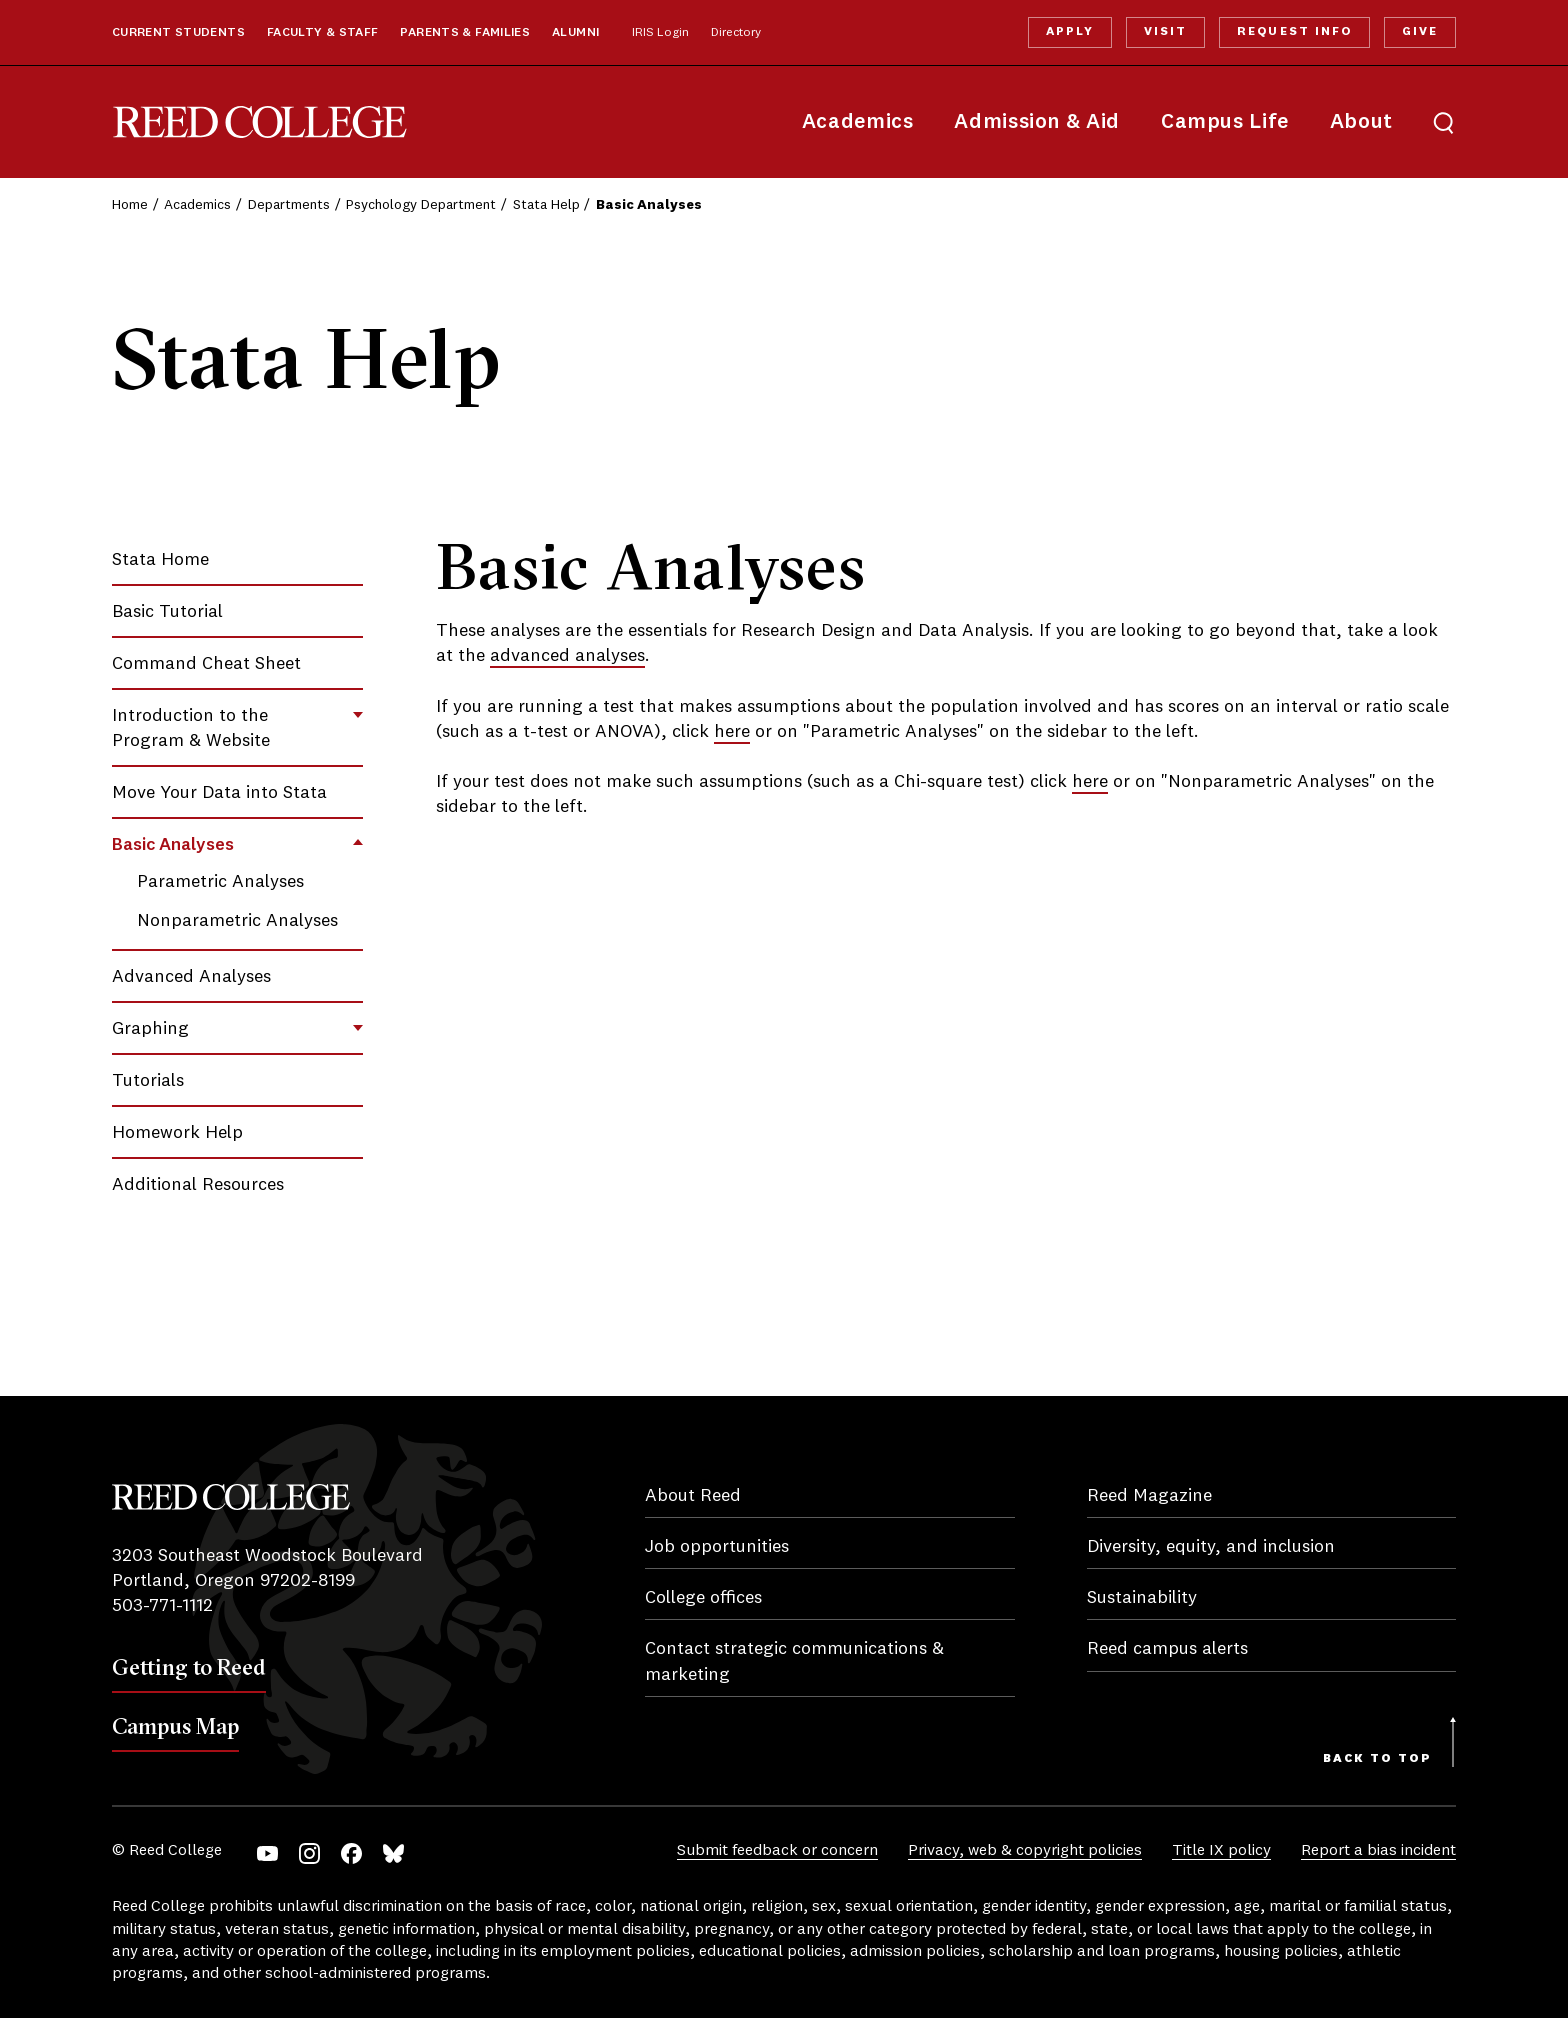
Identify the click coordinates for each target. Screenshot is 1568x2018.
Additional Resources (198, 1185)
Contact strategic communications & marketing (794, 1661)
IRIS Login (660, 33)
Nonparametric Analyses (237, 921)
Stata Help (546, 205)
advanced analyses (567, 656)
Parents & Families (465, 33)
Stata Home (160, 560)
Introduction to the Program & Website (191, 728)
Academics (858, 122)
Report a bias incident (1378, 1851)
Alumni (575, 33)
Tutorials (148, 1081)
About (1361, 122)
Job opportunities (717, 1547)
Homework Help (177, 1133)
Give (1420, 32)
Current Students (178, 33)
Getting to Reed (189, 1667)
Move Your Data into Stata (219, 793)
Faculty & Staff (323, 33)
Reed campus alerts (1167, 1649)
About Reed (693, 1496)
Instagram (309, 1853)
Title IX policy (1221, 1851)
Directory (736, 33)
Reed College (260, 122)
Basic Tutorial (167, 612)
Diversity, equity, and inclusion (1211, 1547)
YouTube (267, 1853)
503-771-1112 (162, 1606)
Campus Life (1225, 122)
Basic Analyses (173, 845)
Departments (289, 205)
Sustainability (1142, 1598)
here (732, 732)
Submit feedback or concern (777, 1851)
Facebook (351, 1853)
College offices (703, 1598)
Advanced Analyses (191, 977)
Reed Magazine (1149, 1496)
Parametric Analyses (220, 882)
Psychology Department (421, 205)
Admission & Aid (1036, 122)
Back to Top (1377, 1759)
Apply (1070, 32)
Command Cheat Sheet (206, 664)
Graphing (150, 1029)
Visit (1165, 32)
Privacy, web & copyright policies (1025, 1851)
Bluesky (393, 1853)
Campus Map (175, 1726)
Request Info (1294, 32)
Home (130, 205)
